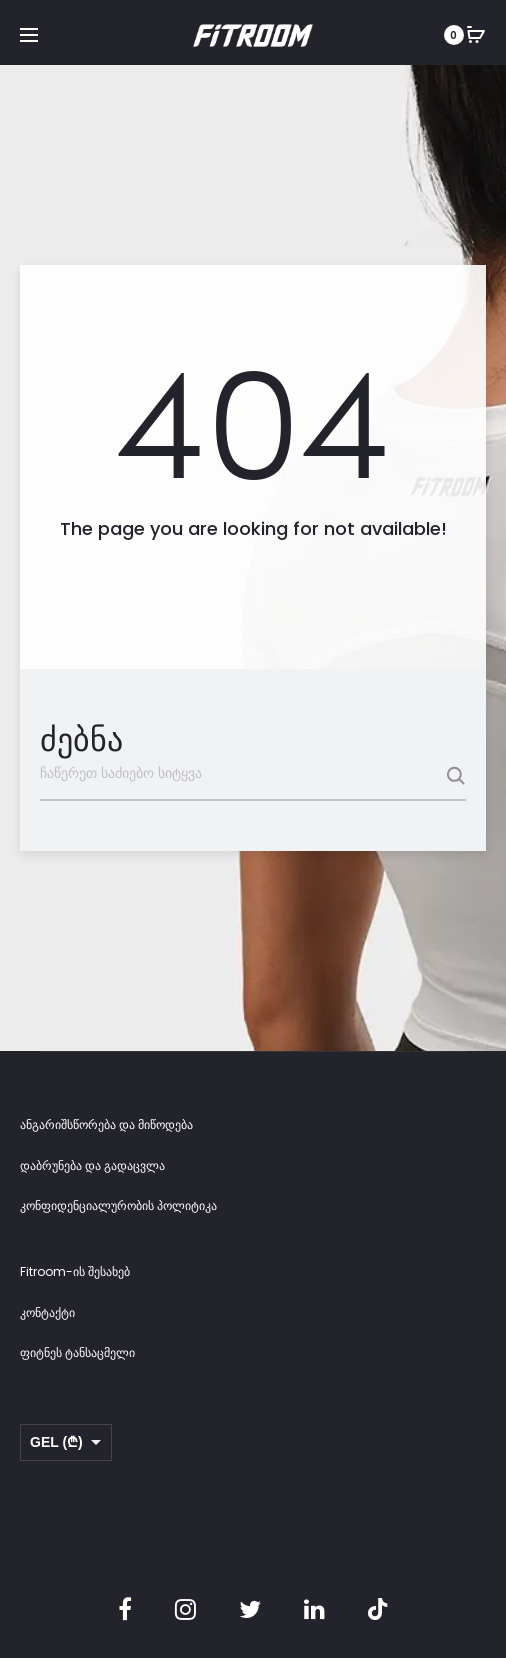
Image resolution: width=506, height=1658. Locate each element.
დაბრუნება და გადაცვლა (92, 1165)
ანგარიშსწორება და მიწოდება (106, 1124)
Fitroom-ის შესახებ (75, 1271)
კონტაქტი (47, 1312)
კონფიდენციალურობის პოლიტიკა (118, 1205)
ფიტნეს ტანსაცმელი (77, 1352)
